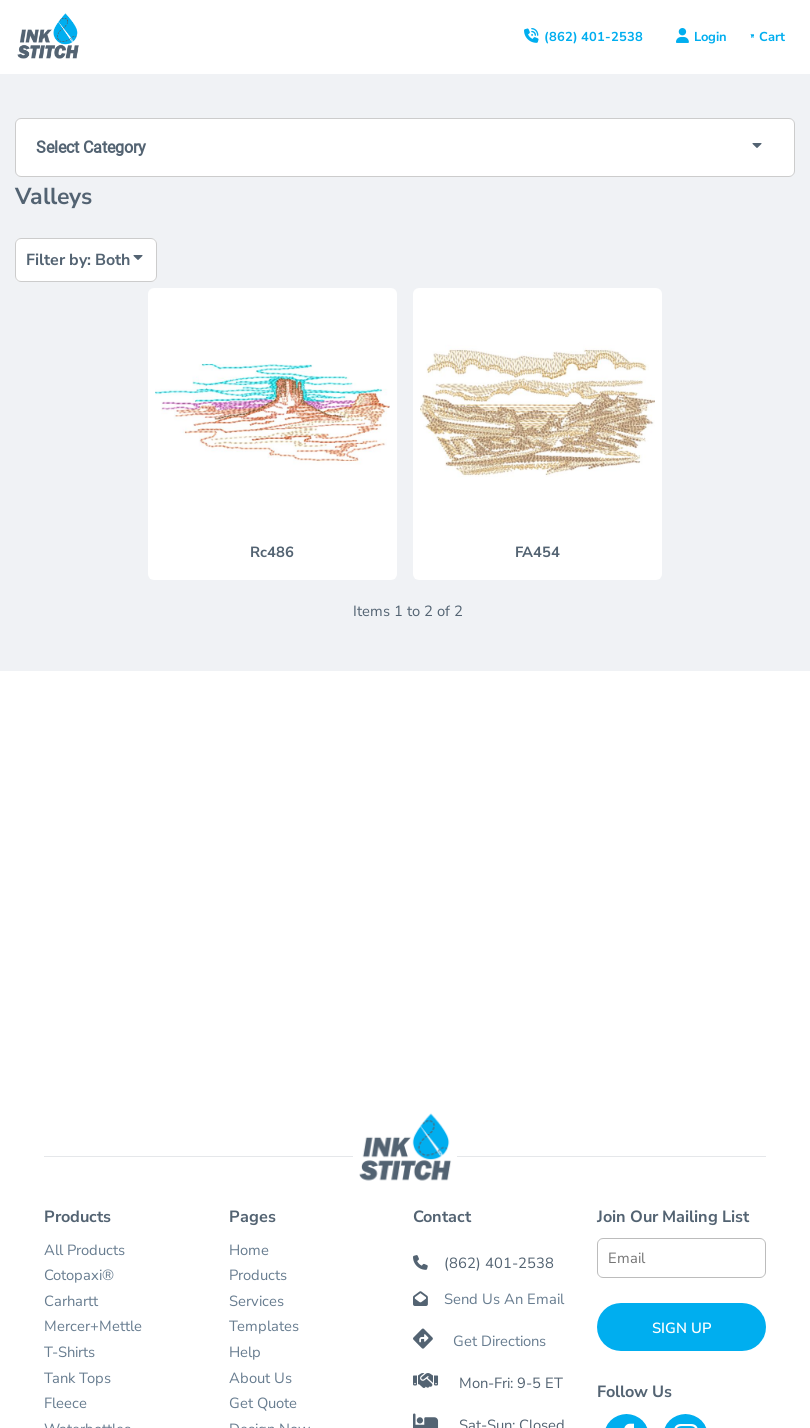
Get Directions (499, 1341)
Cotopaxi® (79, 1275)
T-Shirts (69, 1352)
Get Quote (263, 1403)
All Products (84, 1250)
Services (256, 1301)
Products (258, 1275)
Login (710, 37)
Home (249, 1250)
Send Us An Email (504, 1299)
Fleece (65, 1403)
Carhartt (71, 1301)
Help (245, 1352)
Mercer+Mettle (93, 1326)
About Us (260, 1378)
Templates (264, 1326)
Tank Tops (77, 1378)
